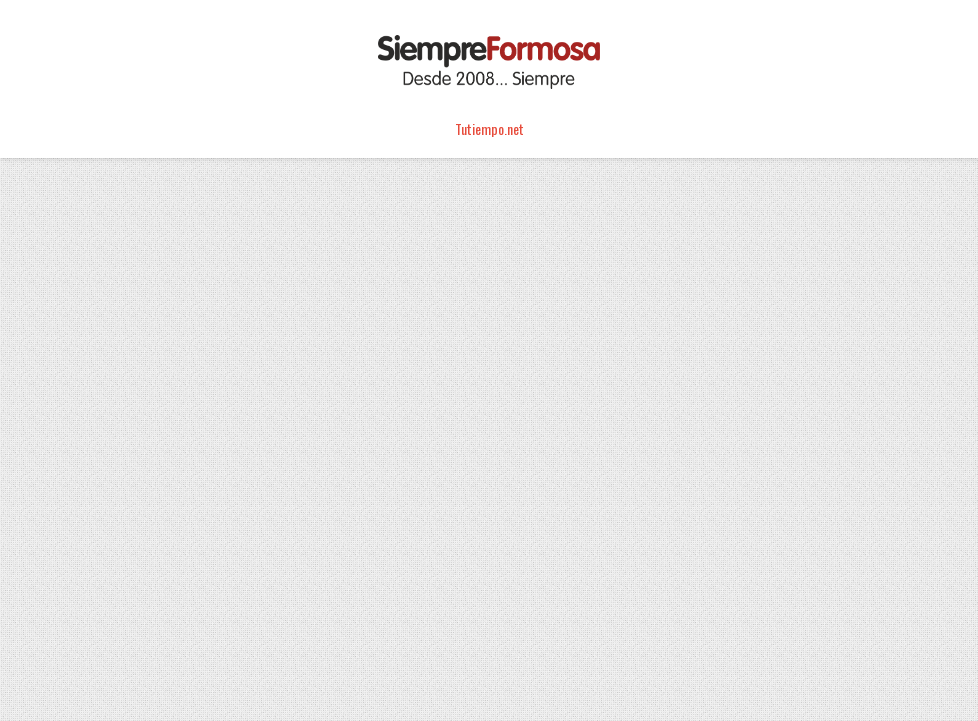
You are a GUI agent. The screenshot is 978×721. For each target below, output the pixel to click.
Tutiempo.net (489, 128)
